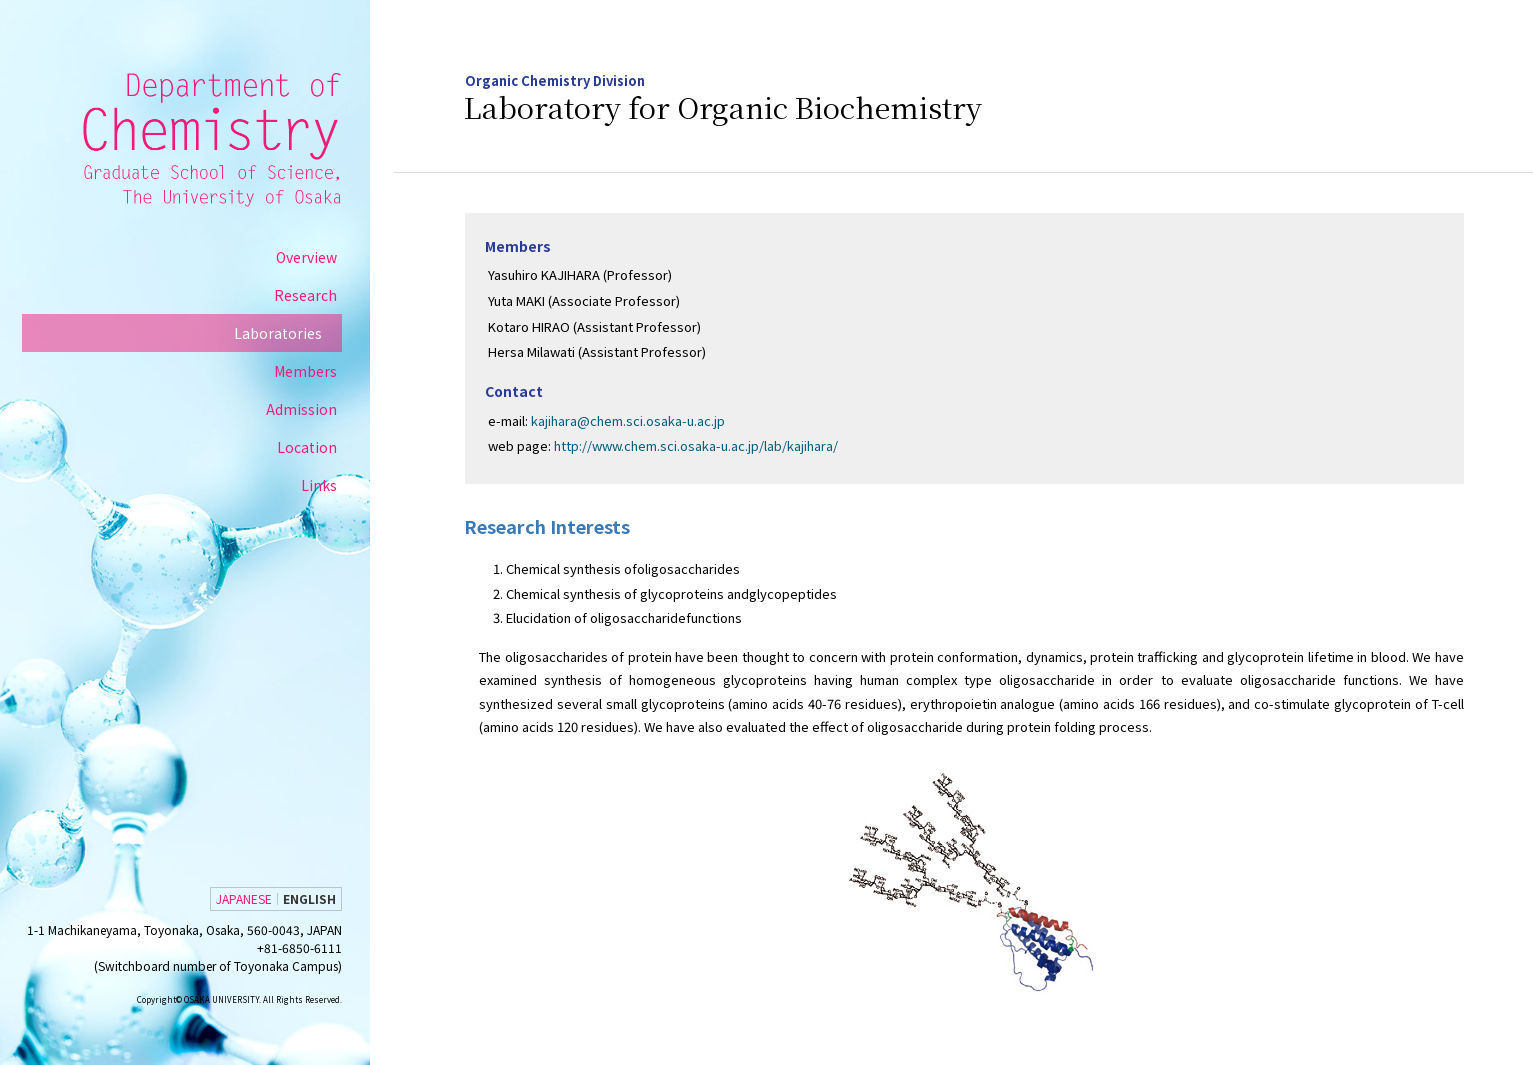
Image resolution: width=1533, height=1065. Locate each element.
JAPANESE (262, 899)
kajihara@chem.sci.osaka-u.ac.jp (634, 420)
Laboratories (296, 335)
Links (337, 487)
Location (325, 449)
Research (323, 297)
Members (323, 373)
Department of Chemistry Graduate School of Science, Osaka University (228, 140)
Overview (324, 259)
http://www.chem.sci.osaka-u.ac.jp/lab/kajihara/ (702, 446)
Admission (319, 411)
